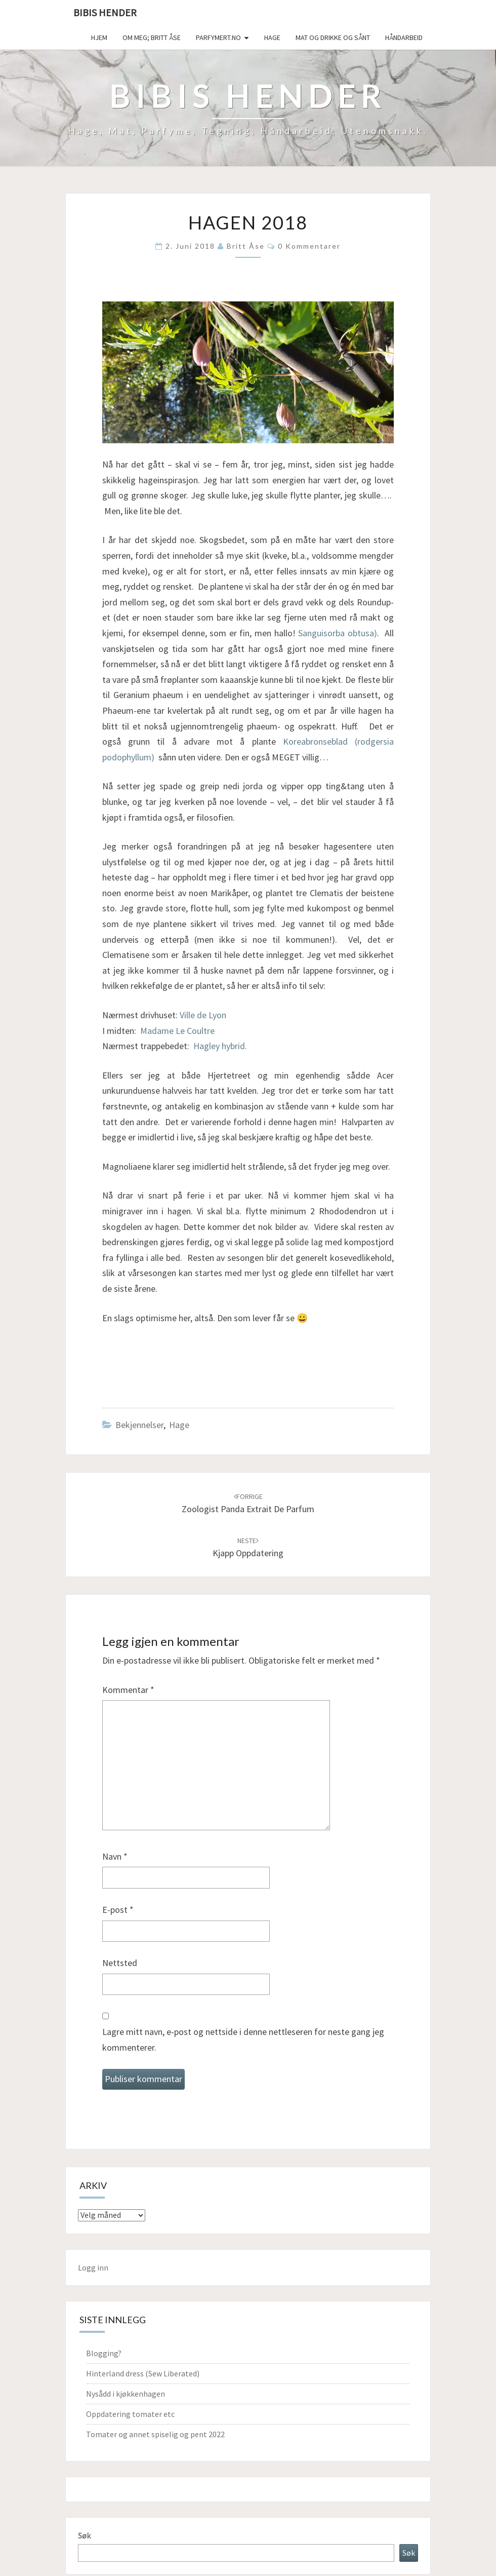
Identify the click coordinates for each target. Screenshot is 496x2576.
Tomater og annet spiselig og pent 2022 (155, 2434)
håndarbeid (404, 37)
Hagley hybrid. (220, 1046)
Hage (272, 37)
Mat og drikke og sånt (333, 37)
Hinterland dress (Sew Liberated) (142, 2373)
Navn (115, 1856)
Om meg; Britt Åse (151, 37)
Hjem (99, 37)
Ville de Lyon (203, 1015)
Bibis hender (105, 12)
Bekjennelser (139, 1425)
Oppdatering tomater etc (130, 2414)
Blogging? (103, 2353)
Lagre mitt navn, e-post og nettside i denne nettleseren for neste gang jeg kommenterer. (243, 2039)
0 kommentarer (309, 246)
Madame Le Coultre (177, 1030)
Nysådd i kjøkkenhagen (125, 2394)
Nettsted (119, 1963)
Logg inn (93, 2267)
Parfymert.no (218, 37)
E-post (118, 1909)
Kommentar (128, 1690)
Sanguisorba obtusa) (337, 633)
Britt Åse (246, 246)
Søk (84, 2535)
